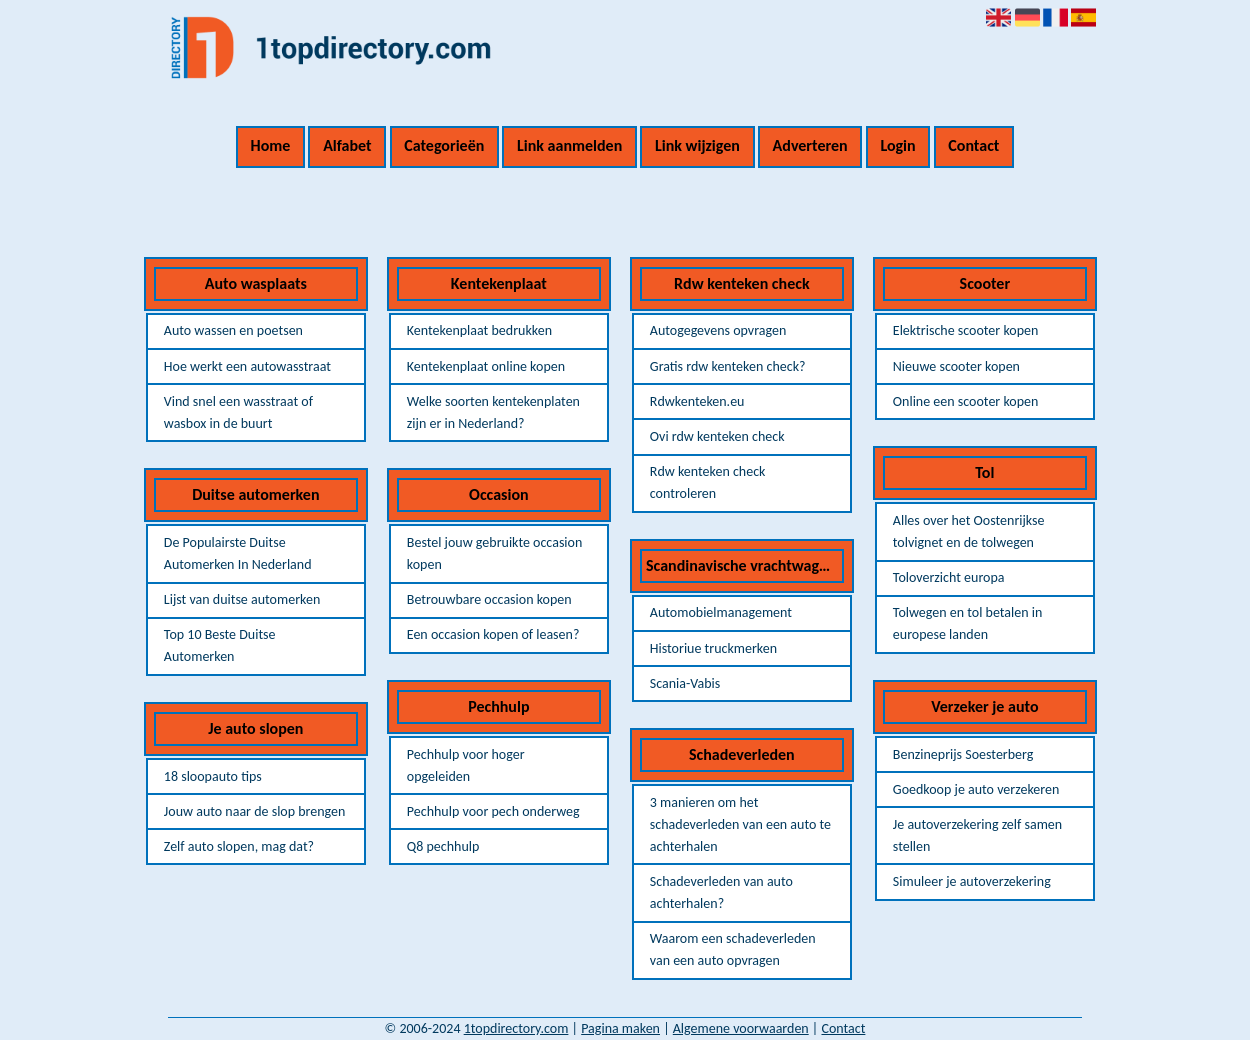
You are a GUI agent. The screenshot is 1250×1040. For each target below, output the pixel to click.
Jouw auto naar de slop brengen (255, 811)
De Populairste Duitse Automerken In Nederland (238, 553)
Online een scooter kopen (966, 401)
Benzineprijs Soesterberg (963, 754)
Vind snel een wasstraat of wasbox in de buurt (238, 412)
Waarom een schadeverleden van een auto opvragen (733, 949)
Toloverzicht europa (949, 577)
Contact (973, 145)
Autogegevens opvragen (718, 330)
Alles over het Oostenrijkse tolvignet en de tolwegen (969, 531)
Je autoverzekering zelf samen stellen (977, 835)
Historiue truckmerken (713, 648)
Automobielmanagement (721, 612)
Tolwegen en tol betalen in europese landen (968, 623)
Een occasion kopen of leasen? (493, 634)
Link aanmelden (569, 145)
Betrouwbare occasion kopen (489, 599)
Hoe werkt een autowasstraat (247, 366)
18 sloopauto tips (213, 776)
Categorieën (444, 145)
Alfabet (347, 145)
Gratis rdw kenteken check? (728, 366)
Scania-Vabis (685, 683)
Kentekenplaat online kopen (486, 366)
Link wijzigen (697, 145)
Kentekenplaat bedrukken (479, 330)
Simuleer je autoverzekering (972, 881)
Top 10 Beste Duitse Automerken (220, 645)
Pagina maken (620, 1028)
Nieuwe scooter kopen (956, 366)
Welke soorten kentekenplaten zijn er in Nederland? (493, 412)
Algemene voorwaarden (741, 1028)
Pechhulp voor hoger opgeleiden (466, 765)
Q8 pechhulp (443, 846)
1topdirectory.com (516, 1028)
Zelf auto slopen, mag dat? (239, 846)
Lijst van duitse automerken (242, 599)
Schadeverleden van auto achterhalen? (721, 892)
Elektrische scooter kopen (966, 330)
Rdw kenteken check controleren (708, 482)
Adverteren (810, 145)
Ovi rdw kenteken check (717, 436)
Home (271, 145)
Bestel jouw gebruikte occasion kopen (495, 553)
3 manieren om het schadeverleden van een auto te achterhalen (740, 824)
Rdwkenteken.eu (697, 401)
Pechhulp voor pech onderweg (493, 811)
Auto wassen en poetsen (233, 330)
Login (897, 145)
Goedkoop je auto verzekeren (976, 789)
